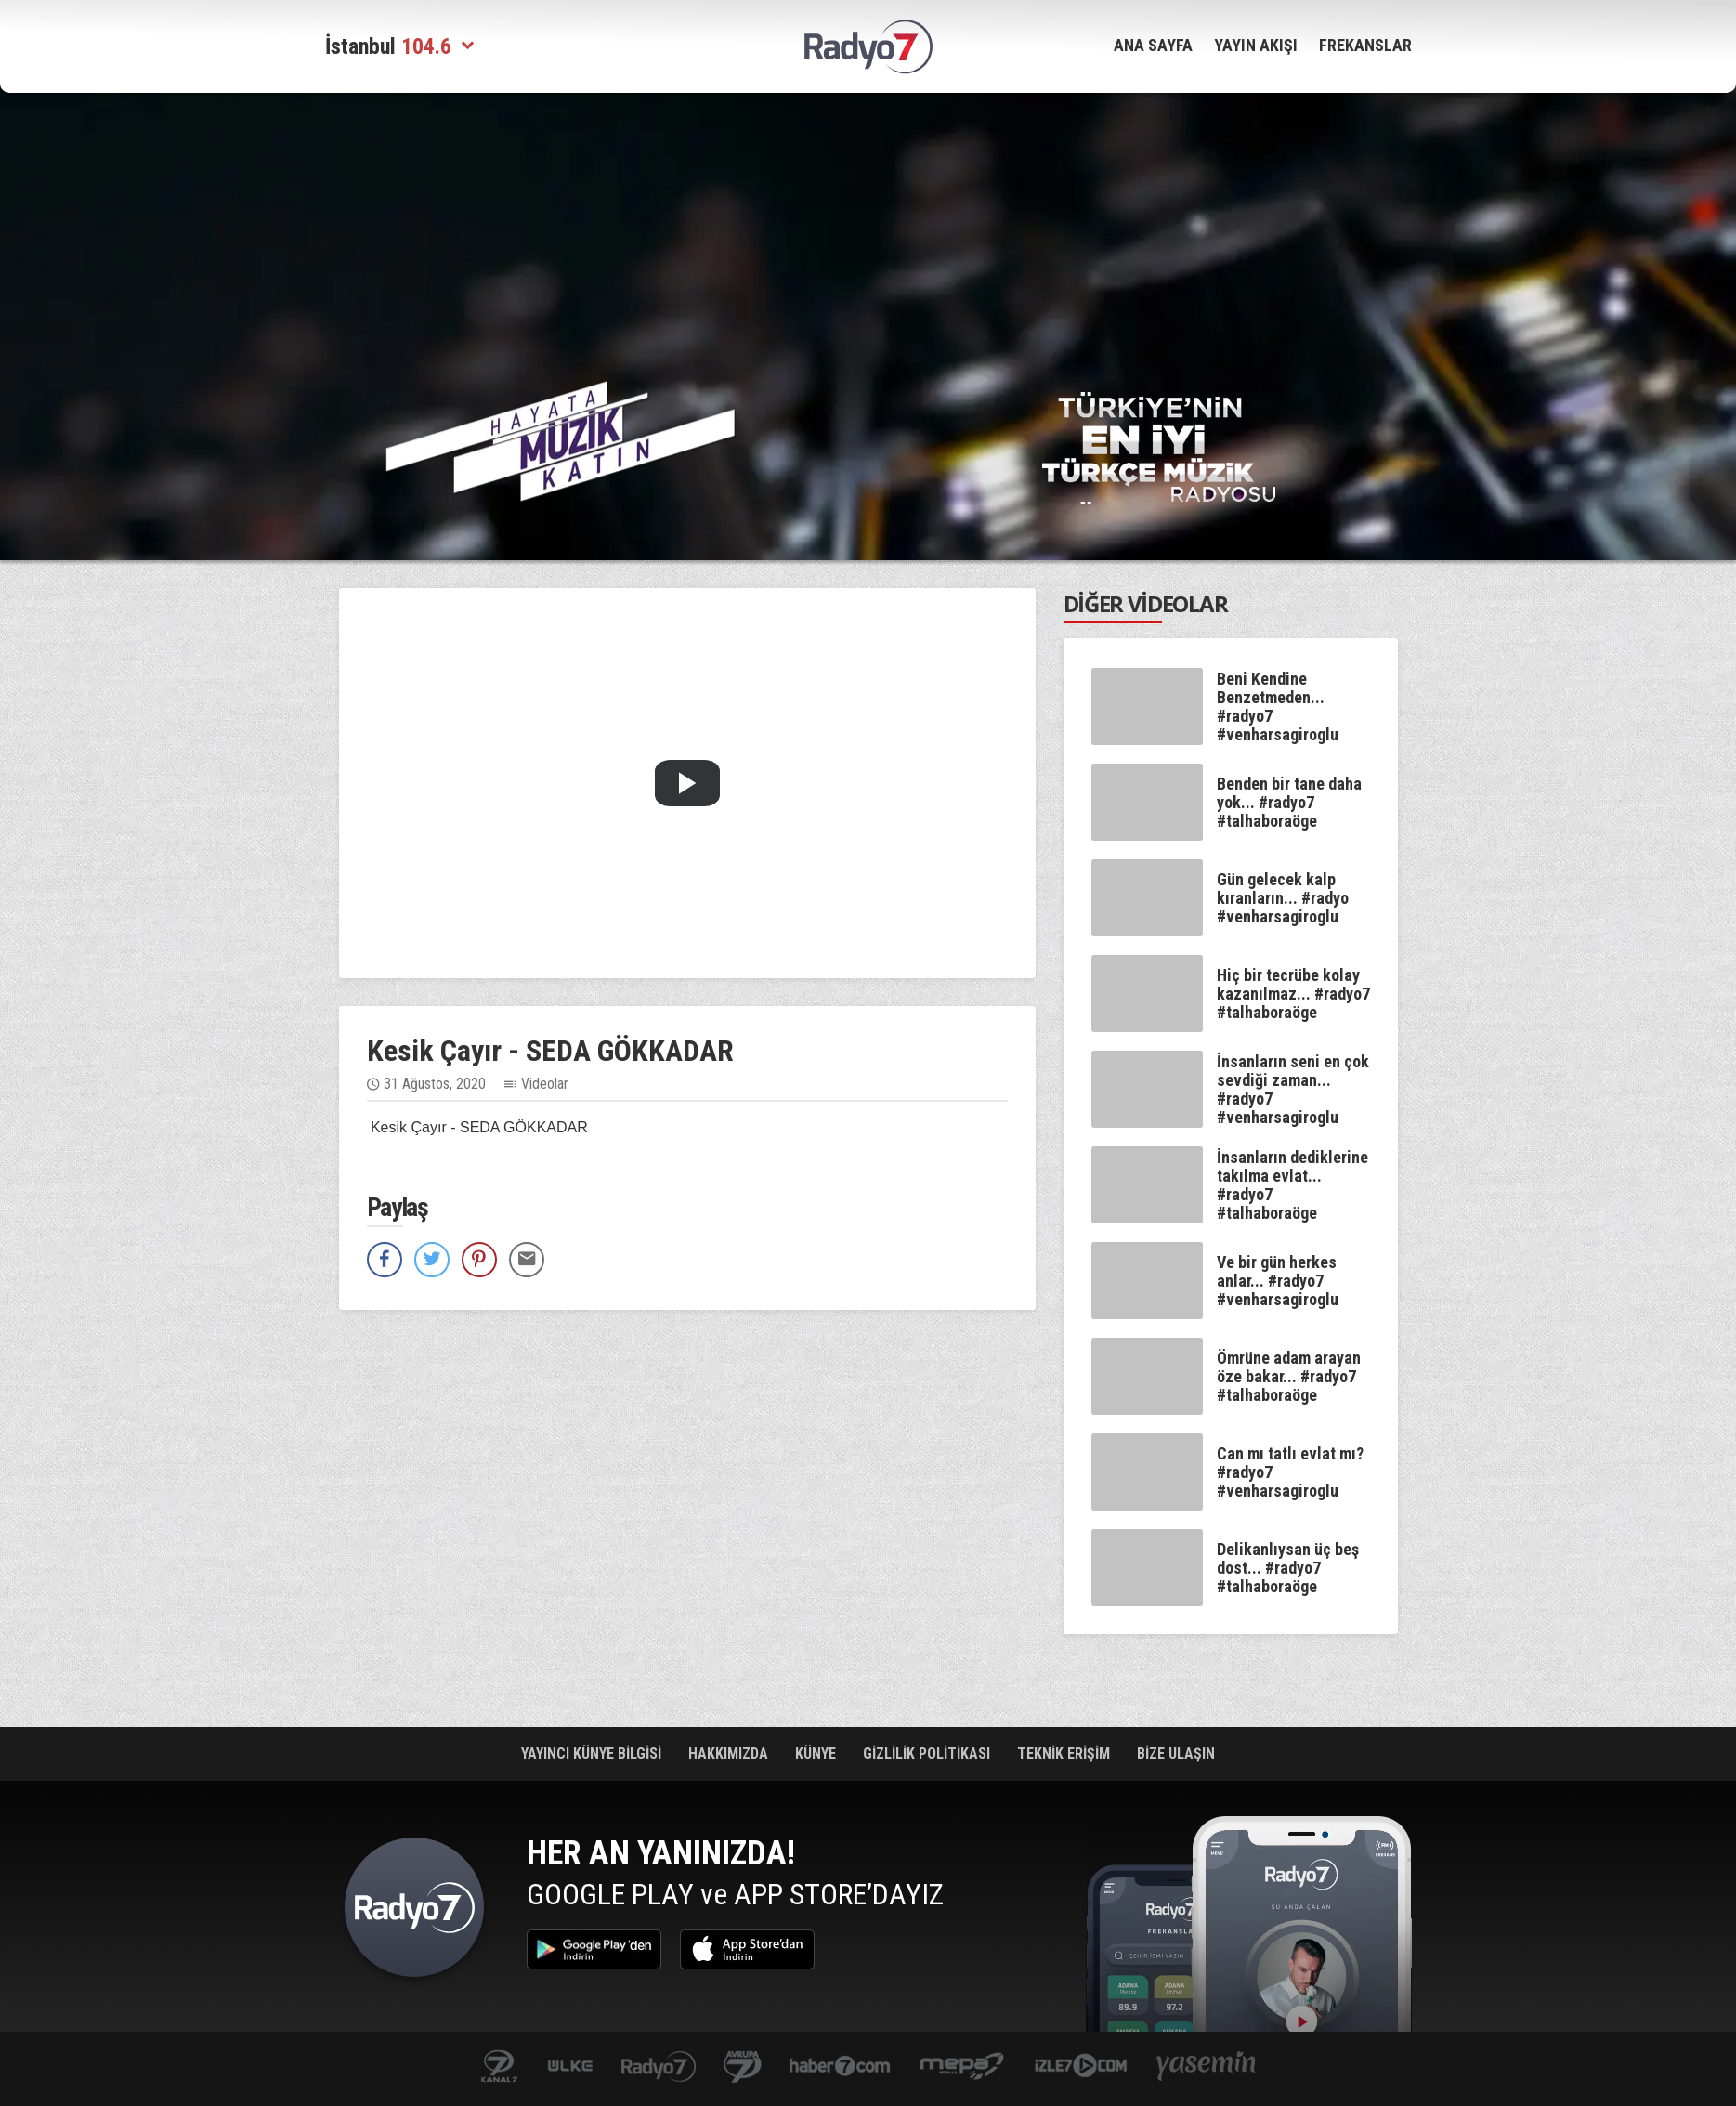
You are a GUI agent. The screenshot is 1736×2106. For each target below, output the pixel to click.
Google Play (594, 1949)
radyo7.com (658, 2067)
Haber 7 (840, 2067)
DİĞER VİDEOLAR (1146, 603)
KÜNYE (817, 1753)
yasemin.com (1206, 2067)
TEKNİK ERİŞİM (1065, 1753)
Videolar (544, 1083)
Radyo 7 (414, 1912)
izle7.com (1081, 2067)
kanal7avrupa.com (743, 2067)
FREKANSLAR (1365, 45)
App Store (747, 1949)
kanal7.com (499, 2067)
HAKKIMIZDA (730, 1753)
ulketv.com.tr (570, 2067)
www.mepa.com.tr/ (962, 2067)
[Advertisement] (232, 390)
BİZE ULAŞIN (1176, 1753)
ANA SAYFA (1153, 45)
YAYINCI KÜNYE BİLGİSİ (593, 1753)
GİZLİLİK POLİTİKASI (928, 1753)
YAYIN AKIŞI (1256, 45)
